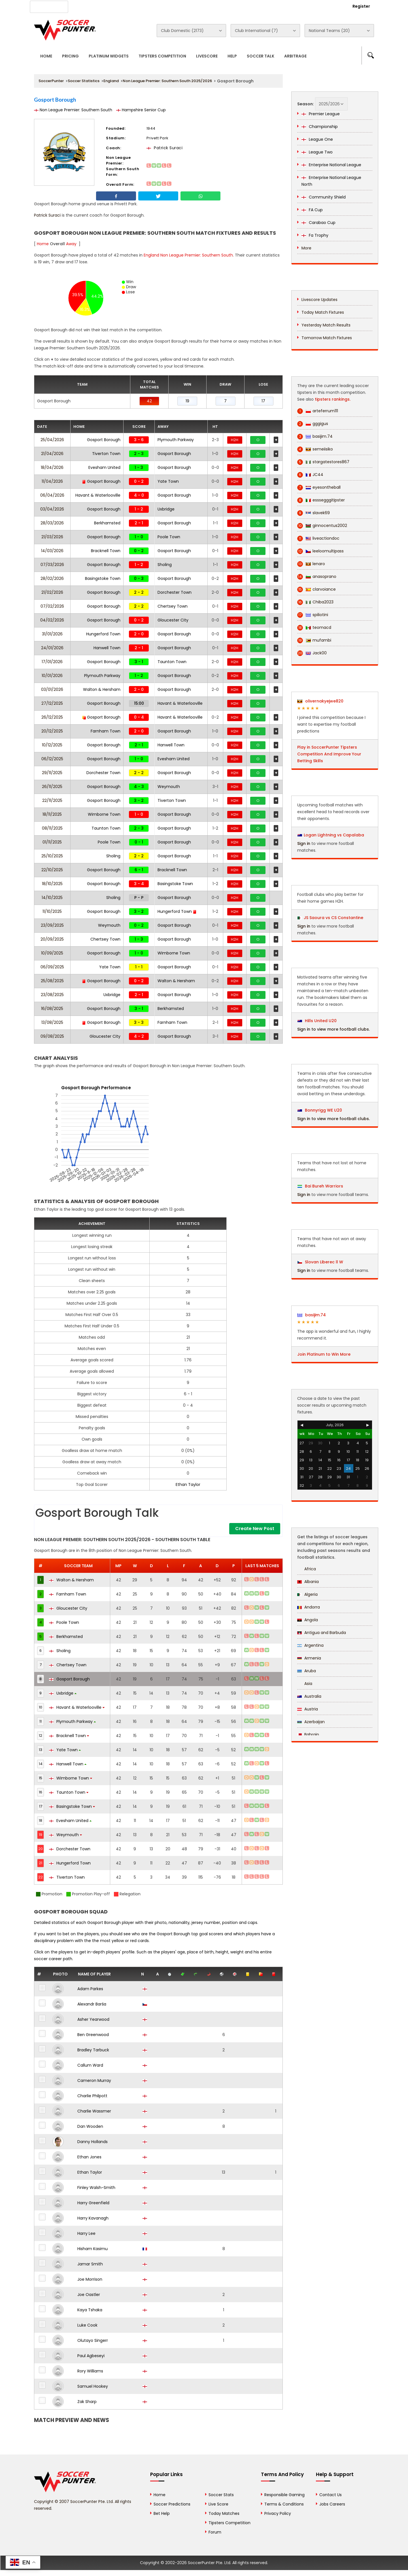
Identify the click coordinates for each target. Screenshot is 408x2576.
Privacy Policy (277, 2513)
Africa (306, 1569)
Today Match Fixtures (322, 312)
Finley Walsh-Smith (96, 2187)
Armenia (309, 1658)
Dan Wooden (90, 2126)
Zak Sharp (87, 2401)
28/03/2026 (52, 523)
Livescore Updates (319, 299)
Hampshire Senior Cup (141, 110)
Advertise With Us (125, 6)
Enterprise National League (331, 165)
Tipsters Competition (162, 56)
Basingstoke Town (102, 578)
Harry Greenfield (93, 2203)
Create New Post (254, 1528)
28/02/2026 (52, 578)
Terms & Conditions (284, 2504)
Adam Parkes (90, 1989)
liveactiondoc (318, 538)
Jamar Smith (90, 2264)
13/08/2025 (52, 1022)
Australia (309, 1696)
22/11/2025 (52, 800)
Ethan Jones (89, 2157)
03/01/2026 (52, 689)
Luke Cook (87, 2325)
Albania (308, 1581)
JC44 (310, 475)
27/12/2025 (52, 703)
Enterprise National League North (331, 181)
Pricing (70, 56)
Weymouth (169, 786)
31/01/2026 (52, 634)
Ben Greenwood (93, 2034)
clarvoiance (316, 589)
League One (317, 139)
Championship (319, 126)
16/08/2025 (52, 1008)
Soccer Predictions (172, 2504)
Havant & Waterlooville (97, 495)
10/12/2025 (52, 745)
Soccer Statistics (83, 81)
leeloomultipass (320, 551)
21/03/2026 (52, 537)
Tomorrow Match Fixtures (326, 338)
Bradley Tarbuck (93, 2050)
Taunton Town (172, 662)
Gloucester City (173, 620)
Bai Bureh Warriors (320, 1186)
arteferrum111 (317, 411)
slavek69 (313, 513)
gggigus (312, 424)
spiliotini (312, 615)
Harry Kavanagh (93, 2218)
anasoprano (316, 577)
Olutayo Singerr (92, 2340)
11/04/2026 (52, 481)
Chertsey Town (173, 606)
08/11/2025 (52, 828)
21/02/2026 (52, 592)
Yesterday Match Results (325, 325)
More (306, 248)
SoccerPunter (51, 81)
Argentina (310, 1645)
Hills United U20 (317, 1021)
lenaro (311, 564)
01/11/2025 (52, 842)
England (111, 81)
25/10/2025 (52, 856)
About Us (87, 6)
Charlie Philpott (92, 2096)
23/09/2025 (52, 925)
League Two (317, 152)
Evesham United (104, 467)
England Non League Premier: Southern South (188, 255)
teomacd (314, 628)
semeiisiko (315, 449)
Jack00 (312, 653)
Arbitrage (295, 56)
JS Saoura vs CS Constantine (333, 917)
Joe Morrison (89, 2279)
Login (330, 6)
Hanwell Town (107, 648)
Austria (307, 1709)
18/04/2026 (52, 467)
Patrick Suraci (164, 148)
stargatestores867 (323, 462)
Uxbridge (166, 509)
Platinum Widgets (109, 56)
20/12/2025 (52, 731)
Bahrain (308, 1734)
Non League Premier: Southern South (73, 110)
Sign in (303, 843)
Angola (307, 1620)
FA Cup (312, 210)
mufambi (314, 640)
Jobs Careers (332, 2504)
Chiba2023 (315, 602)
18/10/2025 (52, 884)
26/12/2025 (52, 717)
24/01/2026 (52, 648)
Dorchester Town (175, 592)
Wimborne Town (104, 814)
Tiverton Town (106, 453)
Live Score (218, 2504)
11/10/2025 (52, 911)
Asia (304, 1683)
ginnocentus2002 (322, 526)
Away (71, 244)
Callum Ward (90, 2065)
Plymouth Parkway (176, 440)
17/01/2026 (52, 662)
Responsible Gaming (284, 2495)
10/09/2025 (52, 953)
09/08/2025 (52, 1036)
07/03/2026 (52, 564)
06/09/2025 (52, 967)
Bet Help (162, 2513)
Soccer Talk (260, 56)
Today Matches (224, 2513)
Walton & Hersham (101, 689)
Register (361, 6)
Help (232, 56)
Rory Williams (90, 2371)
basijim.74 (315, 436)
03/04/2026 (52, 509)
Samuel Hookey (92, 2386)
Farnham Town (105, 731)
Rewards (195, 6)
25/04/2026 (52, 440)
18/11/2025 (52, 814)
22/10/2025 (52, 870)
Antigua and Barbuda (321, 1632)
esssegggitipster (321, 500)
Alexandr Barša (91, 2004)
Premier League (320, 114)
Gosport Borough (103, 440)
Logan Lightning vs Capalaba (334, 835)
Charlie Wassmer (94, 2111)
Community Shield (323, 197)
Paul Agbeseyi (91, 2356)
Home (46, 56)
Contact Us (164, 6)
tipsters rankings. (332, 399)
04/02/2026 (52, 620)
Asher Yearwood (93, 2019)
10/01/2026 (52, 675)
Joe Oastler (88, 2294)
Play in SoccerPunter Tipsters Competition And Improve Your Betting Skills (329, 754)
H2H (234, 440)
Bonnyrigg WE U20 (320, 1110)
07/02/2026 (52, 606)
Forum (215, 2532)
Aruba (306, 1671)
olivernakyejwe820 (320, 701)
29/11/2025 (52, 773)
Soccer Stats (221, 2495)
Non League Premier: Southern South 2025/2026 (167, 81)
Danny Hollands (92, 2141)
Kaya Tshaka (89, 2310)
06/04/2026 (52, 495)
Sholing (165, 564)
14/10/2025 (52, 897)
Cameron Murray (94, 2080)
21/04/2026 (52, 453)
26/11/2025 (52, 786)
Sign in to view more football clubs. (333, 1029)
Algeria (307, 1594)
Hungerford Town (103, 634)
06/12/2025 (52, 759)
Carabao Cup (318, 222)
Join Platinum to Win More (323, 1354)
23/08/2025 (52, 994)
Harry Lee (86, 2233)
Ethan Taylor (188, 1484)
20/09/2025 (52, 939)
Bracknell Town (105, 551)
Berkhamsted (107, 523)
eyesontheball (319, 487)
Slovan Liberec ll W (320, 1262)
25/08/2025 (52, 981)
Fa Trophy (314, 235)
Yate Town (168, 481)
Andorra (308, 1607)
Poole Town (169, 537)
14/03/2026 (52, 551)
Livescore (207, 56)
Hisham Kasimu (92, 2249)
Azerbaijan (311, 1722)
